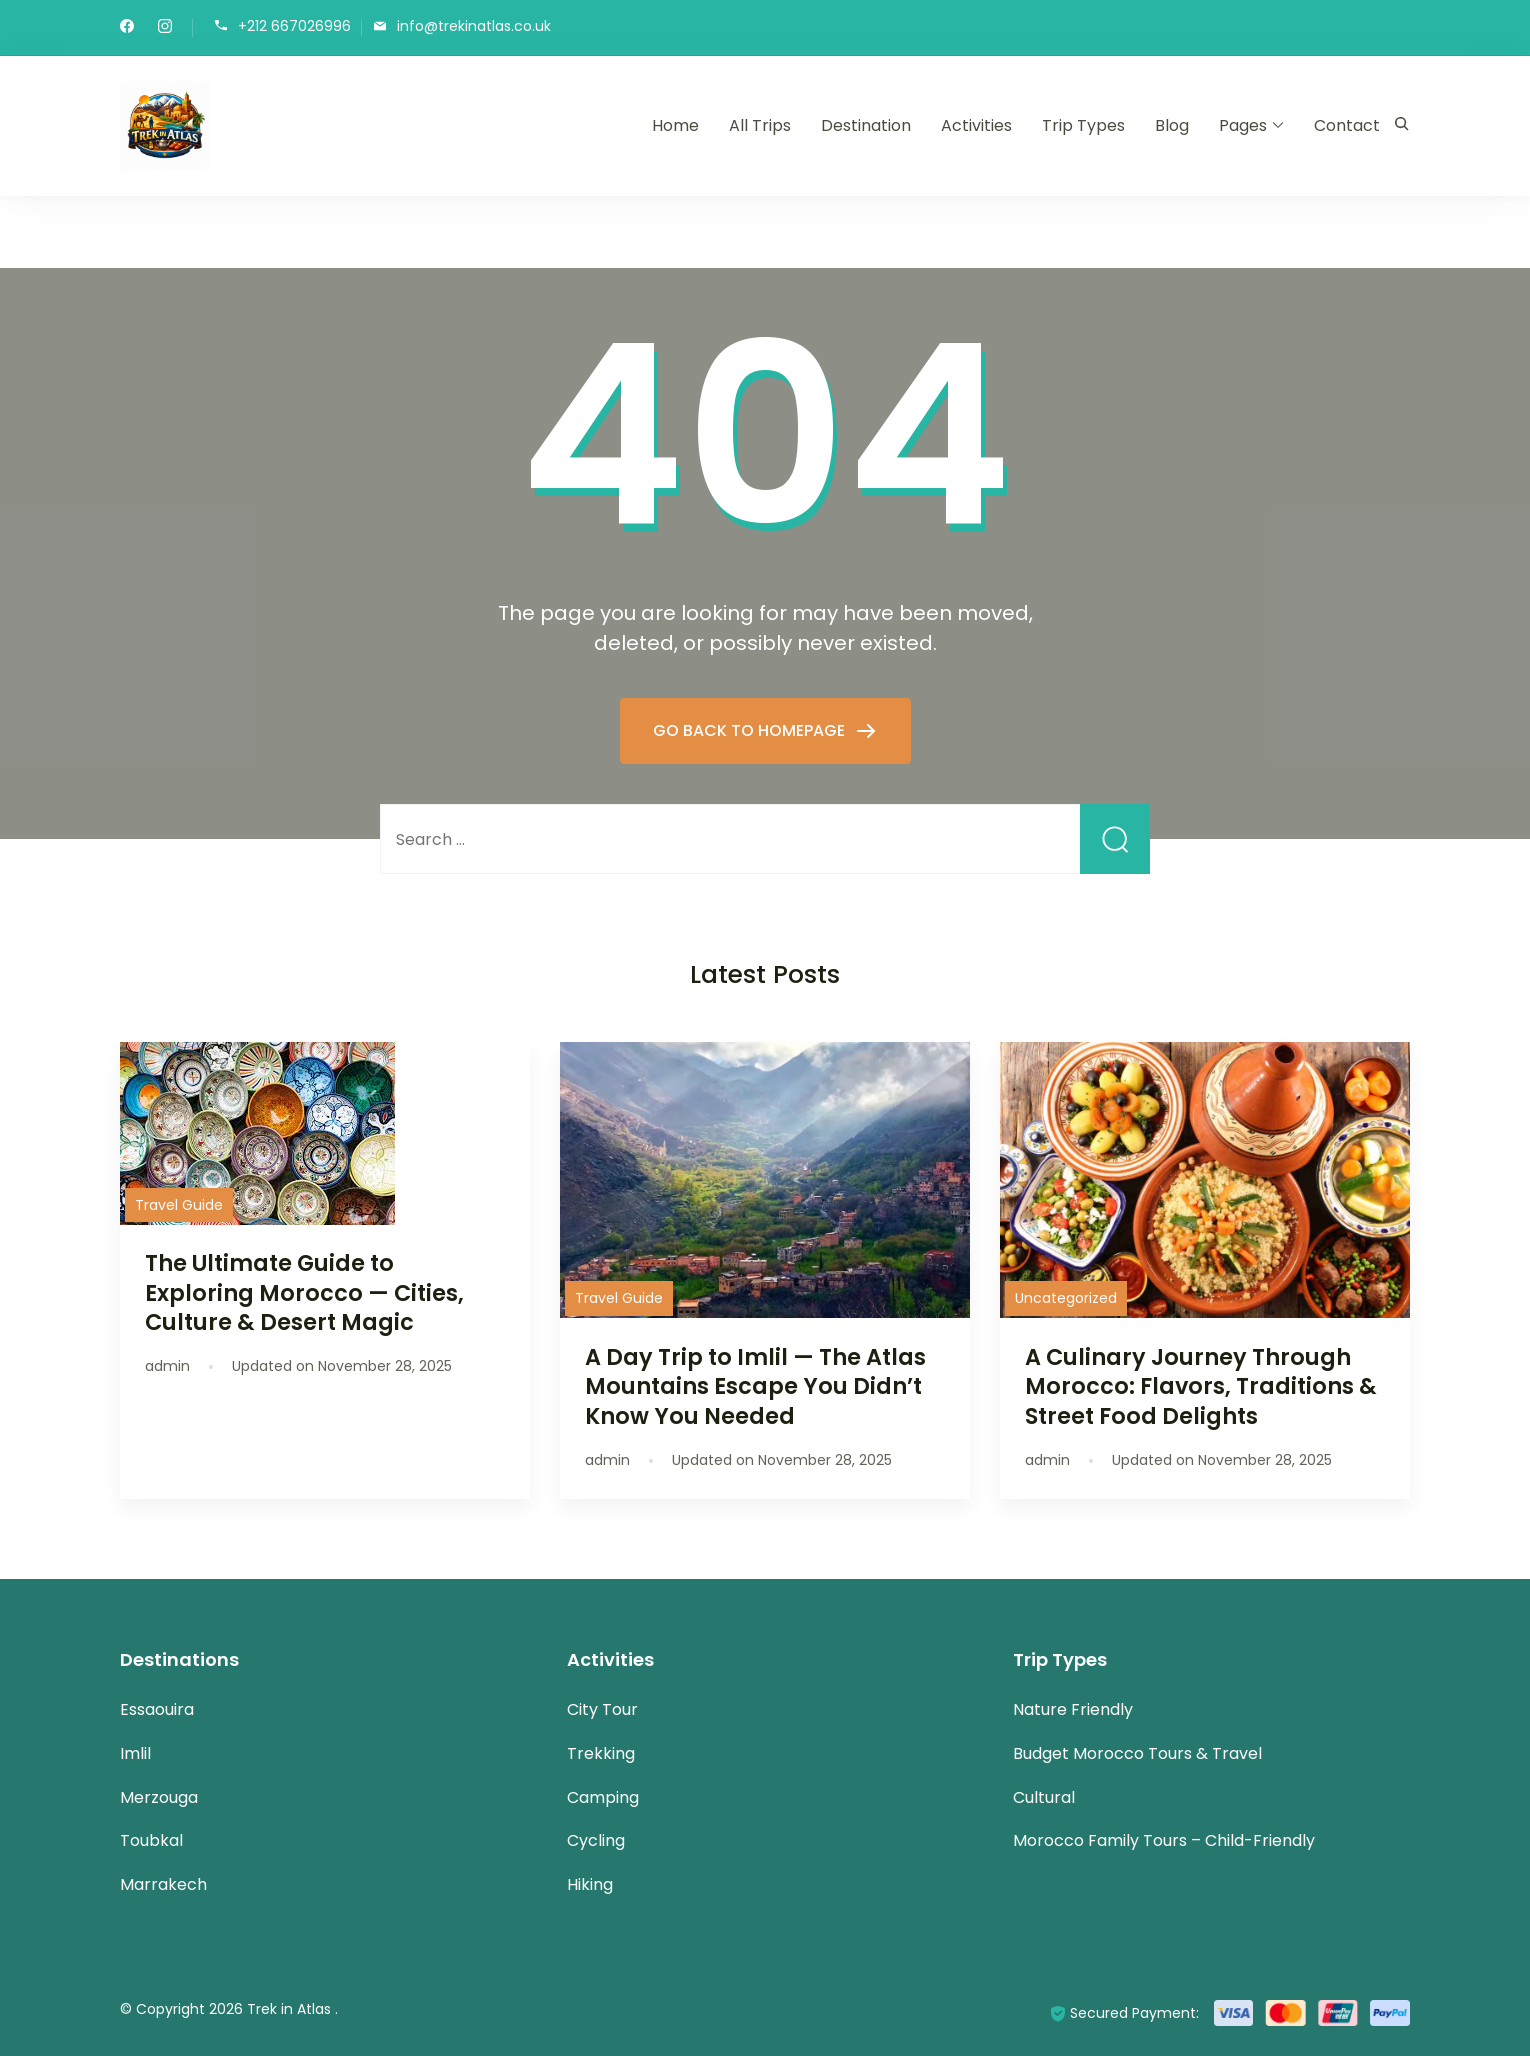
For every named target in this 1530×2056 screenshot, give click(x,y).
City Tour (602, 1709)
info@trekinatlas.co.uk (474, 26)
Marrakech (163, 1884)
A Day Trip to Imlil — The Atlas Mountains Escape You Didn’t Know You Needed (755, 1386)
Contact (1347, 125)
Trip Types (1083, 125)
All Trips (760, 125)
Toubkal (151, 1840)
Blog (1172, 125)
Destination (866, 125)
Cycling (596, 1840)
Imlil (135, 1753)
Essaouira (157, 1709)
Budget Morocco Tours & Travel (1137, 1753)
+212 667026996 (294, 26)
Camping (603, 1797)
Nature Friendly (1073, 1709)
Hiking (590, 1884)
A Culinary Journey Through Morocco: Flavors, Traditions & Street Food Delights (1201, 1386)
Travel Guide (179, 1205)
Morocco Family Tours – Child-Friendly (1164, 1840)
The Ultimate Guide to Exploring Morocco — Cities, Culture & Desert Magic (304, 1292)
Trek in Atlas (291, 2009)
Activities (976, 125)
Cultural (1044, 1797)
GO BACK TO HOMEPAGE (751, 730)
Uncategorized (1066, 1298)
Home (675, 125)
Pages (1243, 125)
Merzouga (159, 1797)
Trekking (601, 1753)
